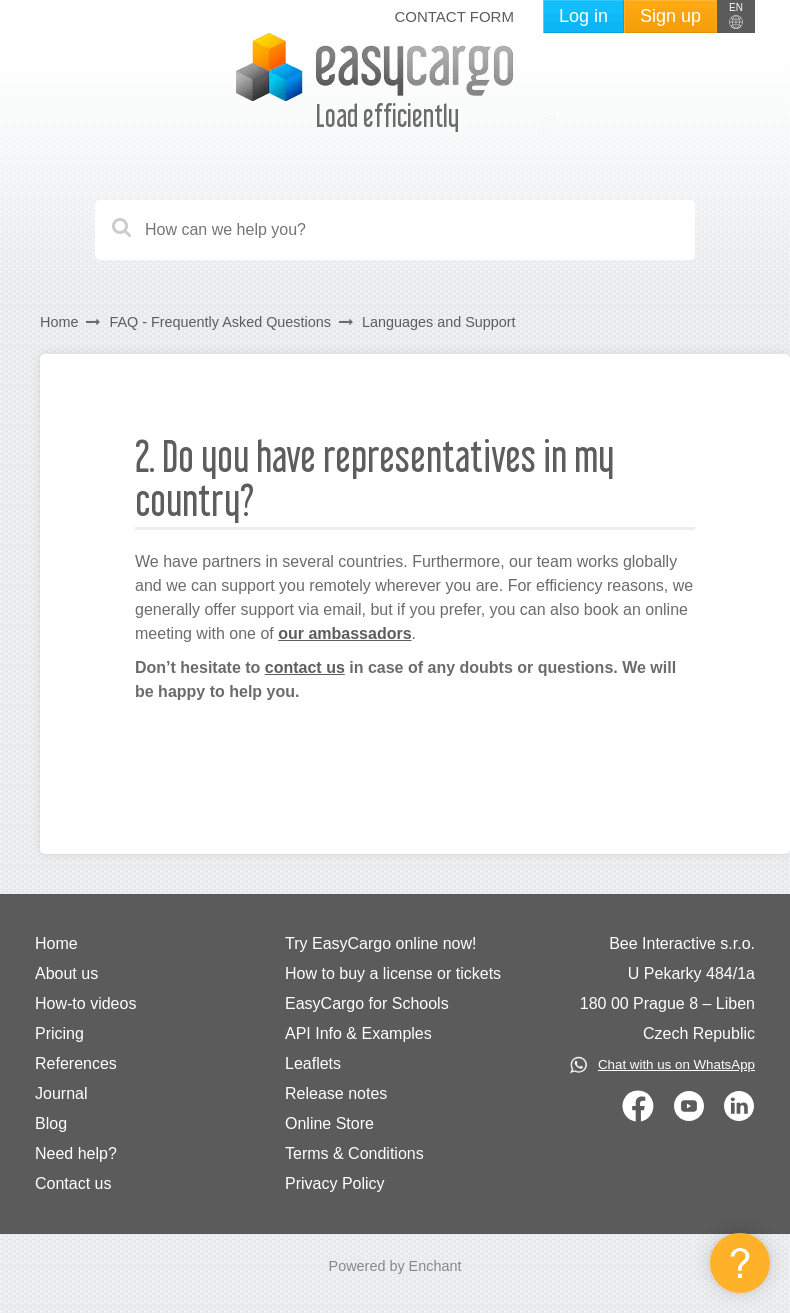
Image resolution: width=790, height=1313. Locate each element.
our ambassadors (344, 633)
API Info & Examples (358, 1033)
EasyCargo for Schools (367, 1003)
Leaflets (313, 1063)
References (76, 1063)
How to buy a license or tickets (393, 973)
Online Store (329, 1123)
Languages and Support (439, 322)
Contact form (453, 16)
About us (66, 973)
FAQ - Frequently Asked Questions (220, 322)
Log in (583, 16)
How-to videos (85, 1003)
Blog (51, 1123)
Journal (61, 1093)
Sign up (670, 16)
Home (59, 322)
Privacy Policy (335, 1183)
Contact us (73, 1183)
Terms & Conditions (354, 1153)
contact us (305, 667)
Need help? (76, 1153)
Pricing (59, 1033)
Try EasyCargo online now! (381, 943)
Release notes (336, 1093)
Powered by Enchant (395, 1266)
